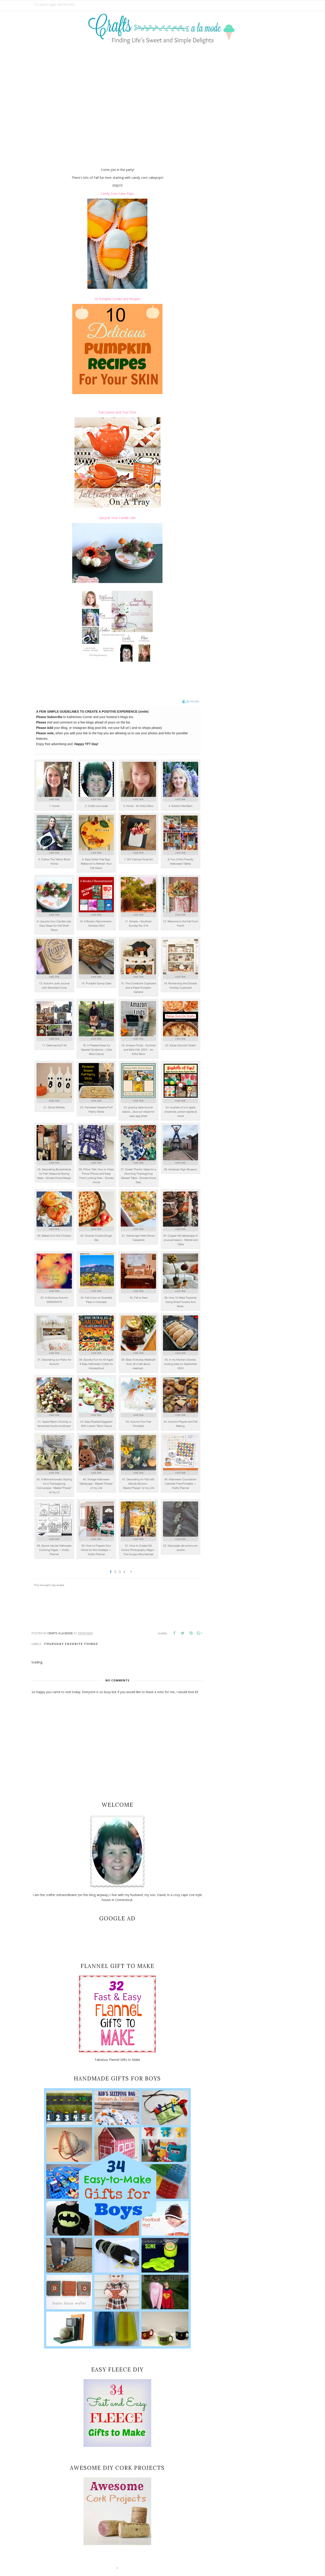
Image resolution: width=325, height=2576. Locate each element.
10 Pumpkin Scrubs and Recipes (117, 299)
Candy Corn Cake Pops (117, 193)
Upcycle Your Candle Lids (117, 518)
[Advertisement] (162, 98)
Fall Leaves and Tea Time (117, 412)
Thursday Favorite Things (71, 1644)
